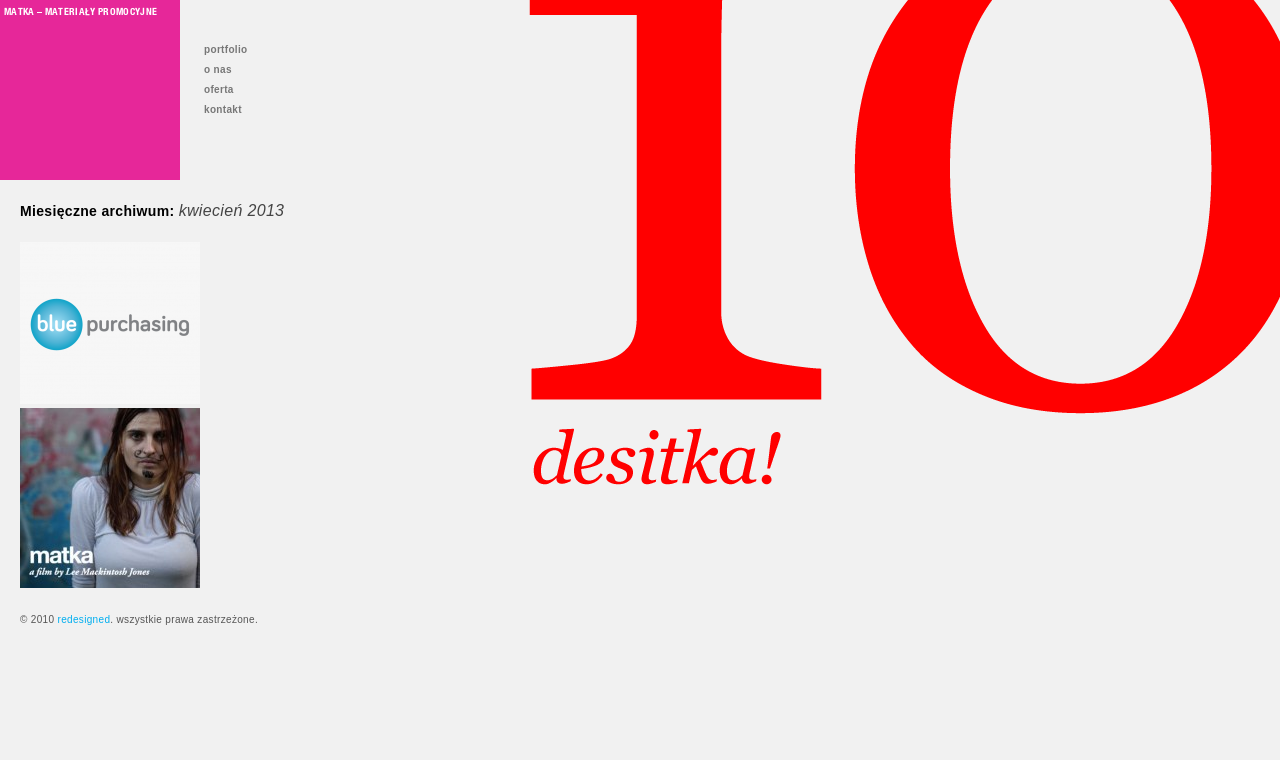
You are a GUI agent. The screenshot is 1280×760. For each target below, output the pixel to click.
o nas (218, 69)
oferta (219, 89)
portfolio (226, 49)
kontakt (223, 109)
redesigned (83, 619)
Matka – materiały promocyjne (80, 11)
